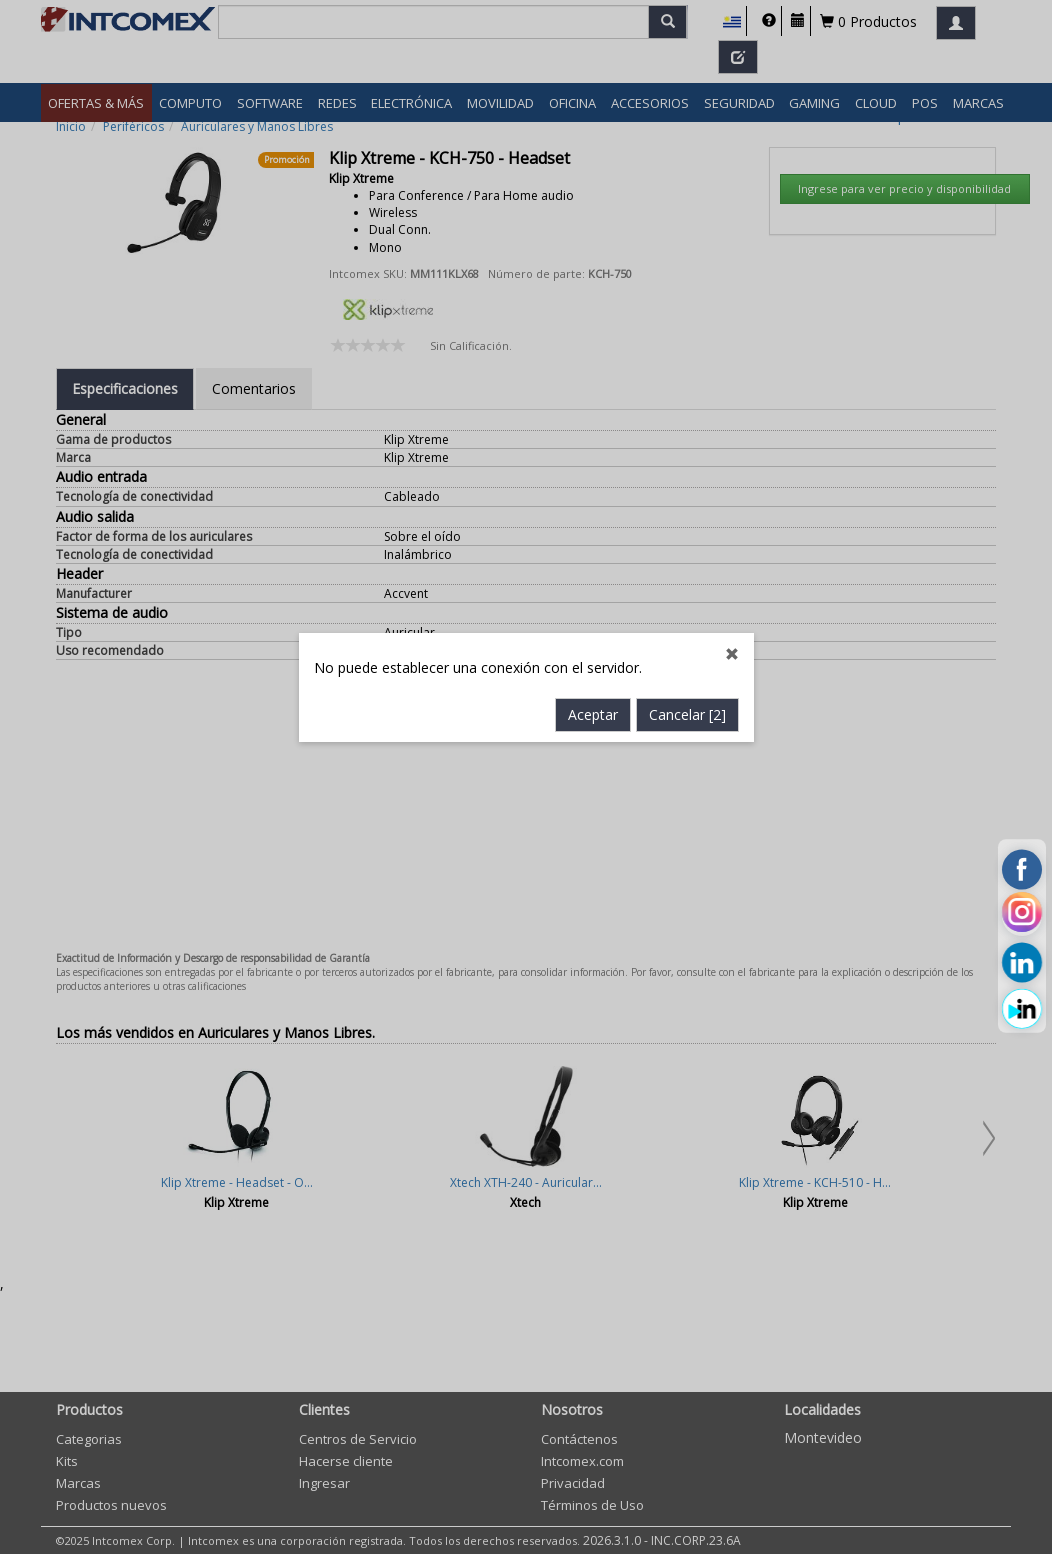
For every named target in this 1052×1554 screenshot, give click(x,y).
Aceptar (593, 600)
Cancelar (687, 600)
